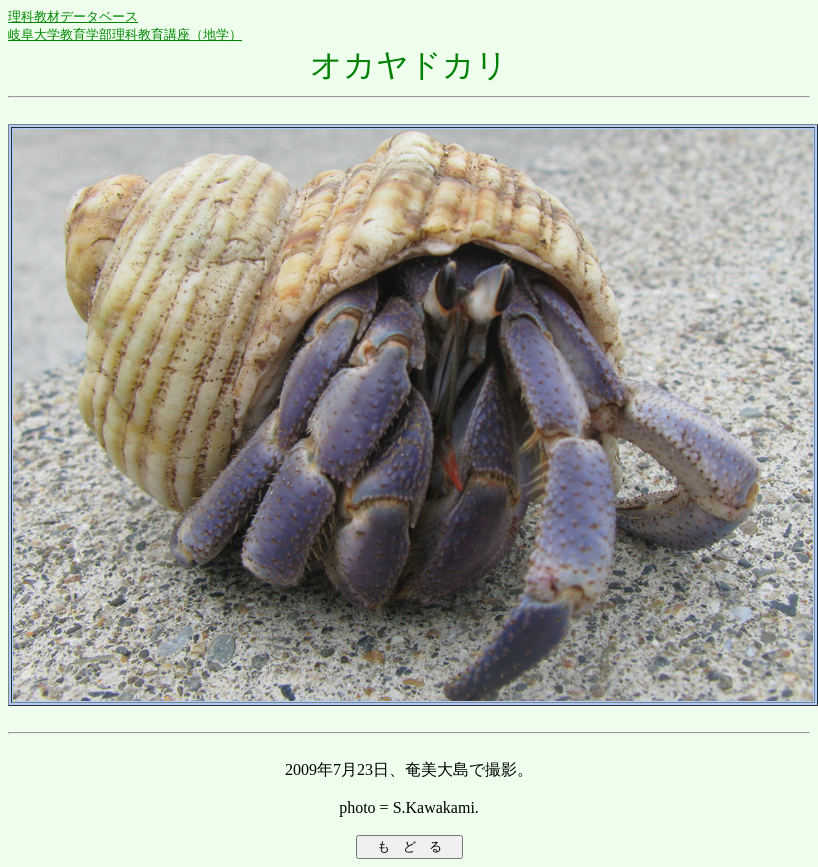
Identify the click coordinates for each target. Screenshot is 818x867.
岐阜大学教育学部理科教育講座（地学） (125, 34)
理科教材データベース (73, 16)
